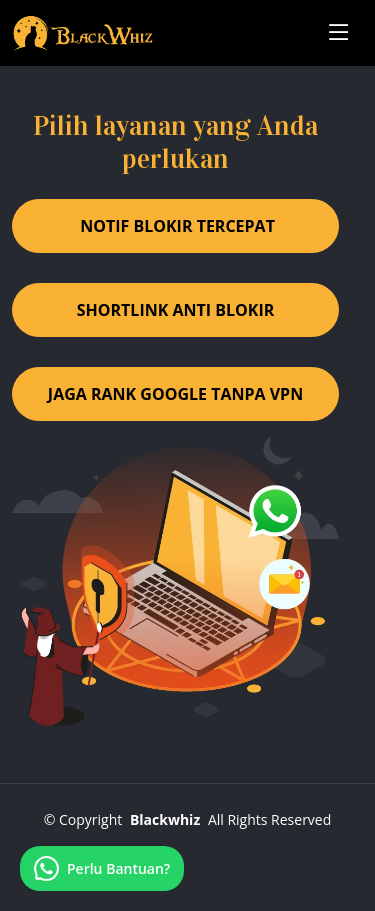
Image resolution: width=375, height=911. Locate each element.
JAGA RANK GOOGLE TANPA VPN (175, 394)
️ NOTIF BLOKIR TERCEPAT (175, 226)
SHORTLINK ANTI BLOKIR (176, 310)
